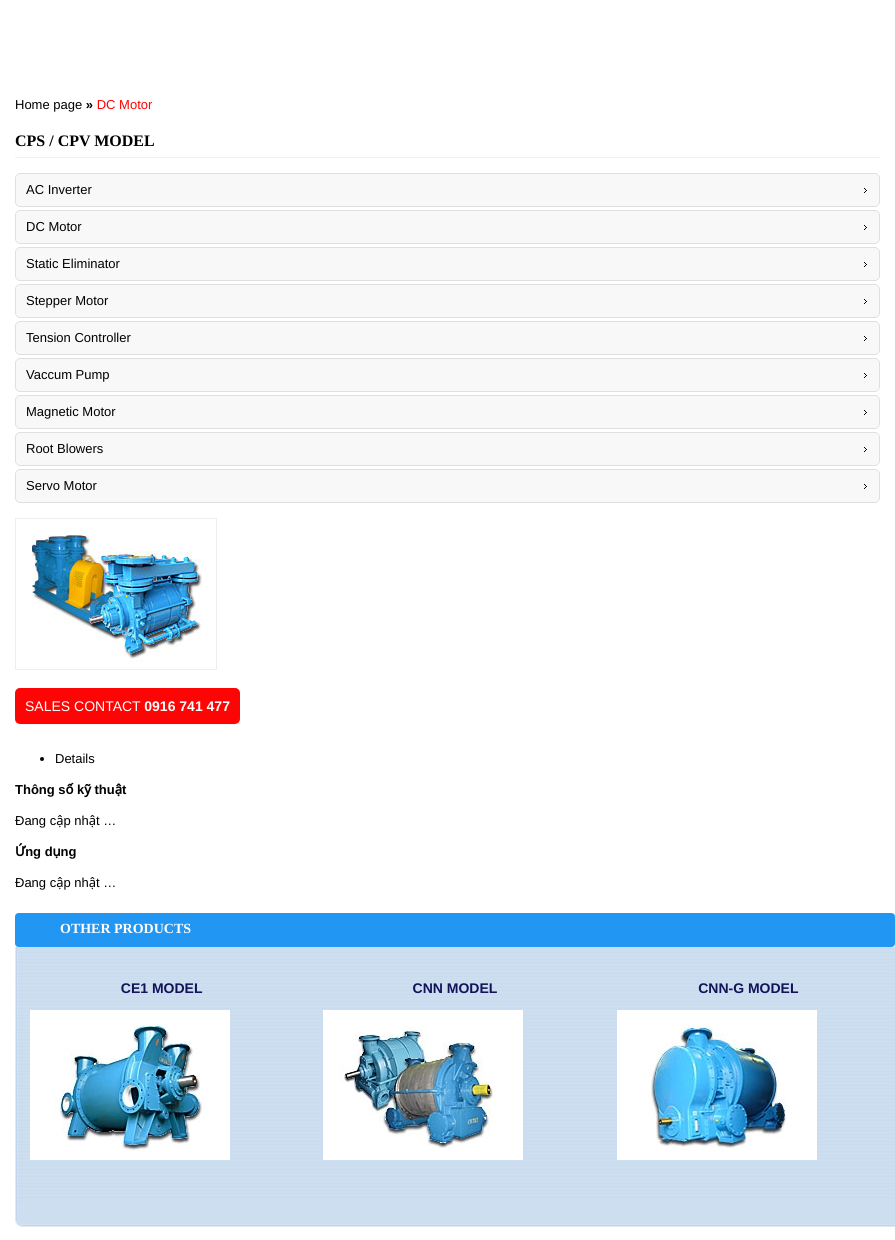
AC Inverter (59, 189)
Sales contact (127, 706)
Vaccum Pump (68, 374)
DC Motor (125, 104)
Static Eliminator (73, 263)
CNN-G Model (748, 988)
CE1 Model (162, 988)
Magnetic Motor (71, 411)
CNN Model (455, 988)
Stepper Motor (67, 300)
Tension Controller (78, 337)
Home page (48, 104)
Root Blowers (64, 448)
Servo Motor (61, 485)
